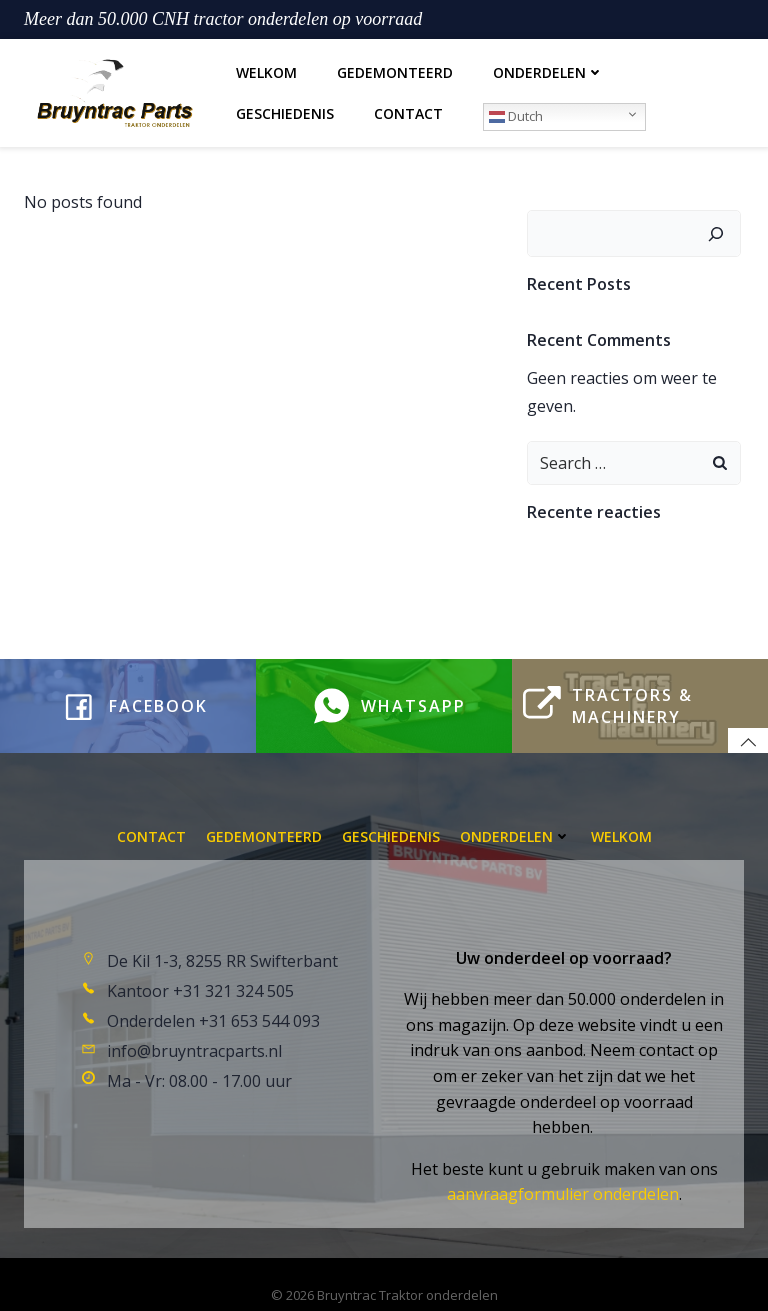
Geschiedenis (283, 110)
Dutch (514, 113)
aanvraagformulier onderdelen (563, 1176)
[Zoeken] (719, 225)
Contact (406, 110)
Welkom (264, 69)
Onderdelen (546, 69)
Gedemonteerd (393, 69)
